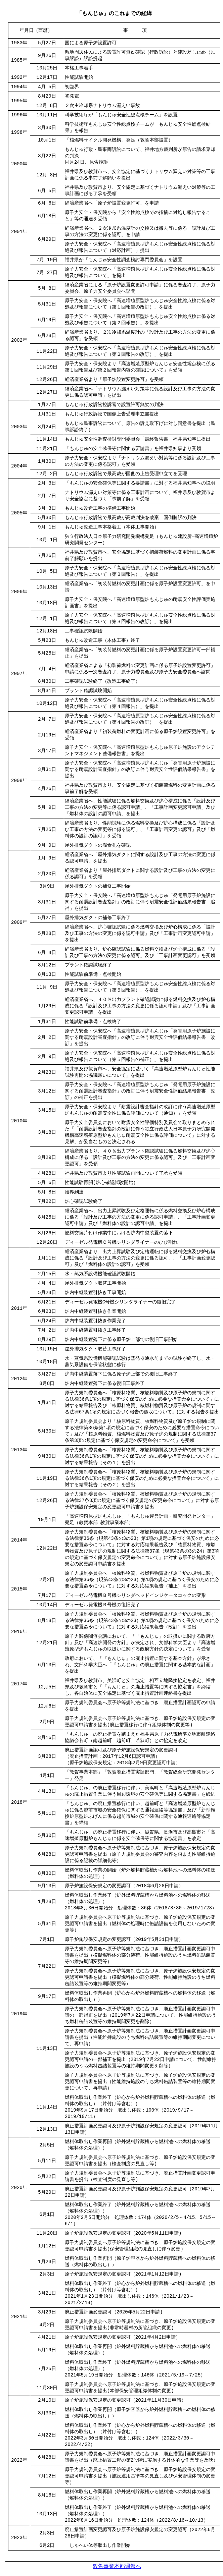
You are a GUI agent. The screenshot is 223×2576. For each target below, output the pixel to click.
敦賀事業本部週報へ (117, 2566)
